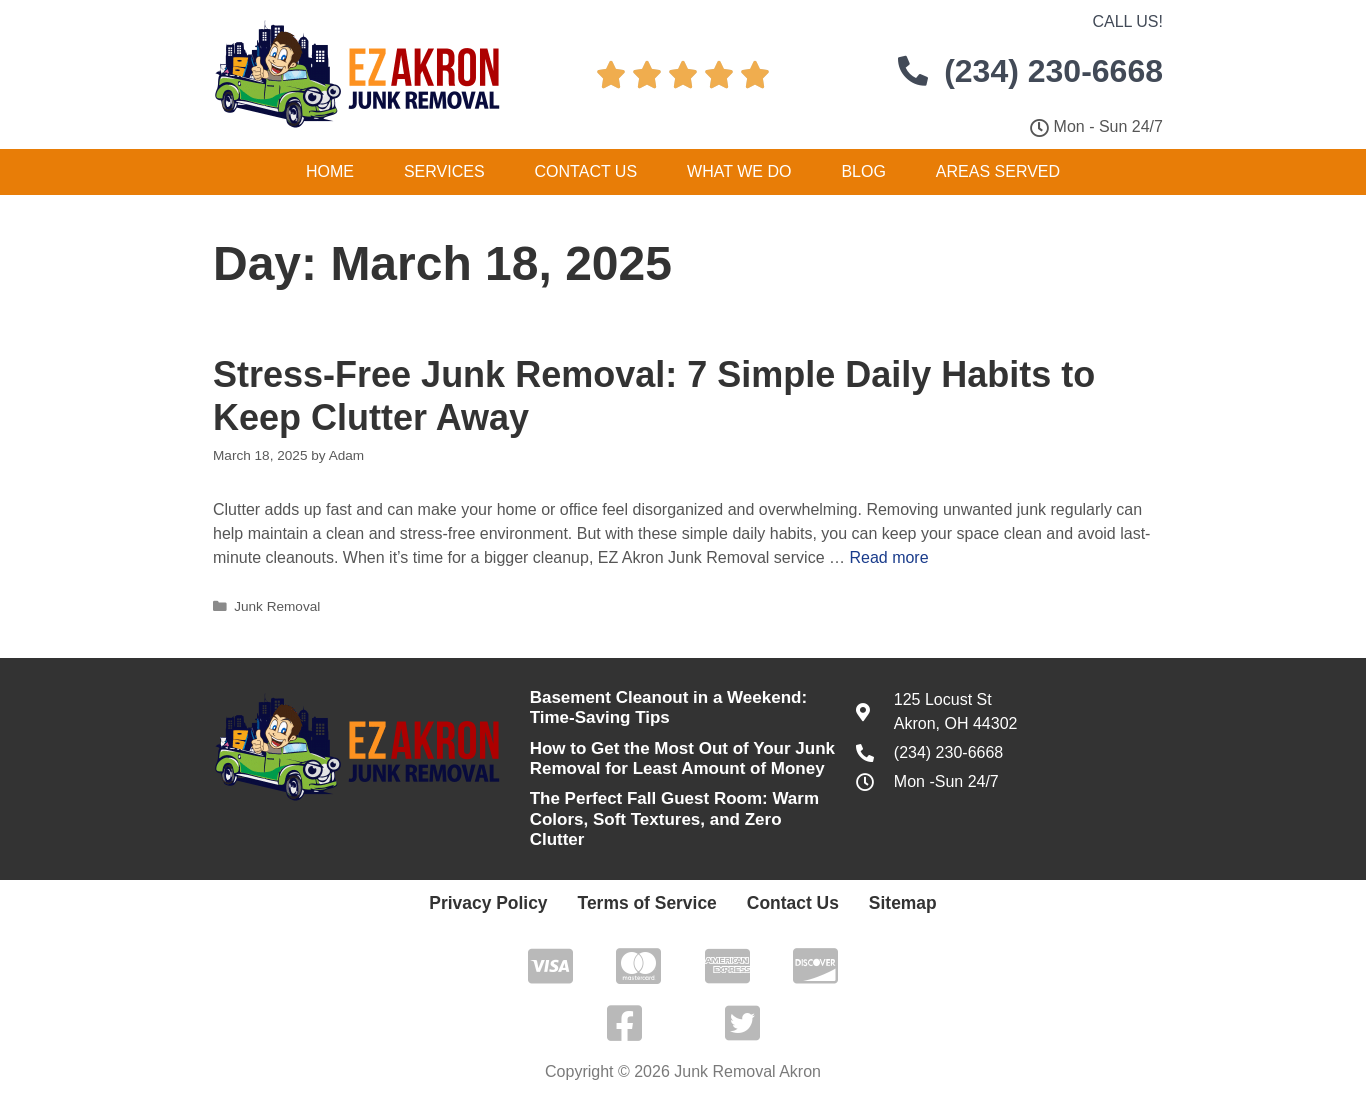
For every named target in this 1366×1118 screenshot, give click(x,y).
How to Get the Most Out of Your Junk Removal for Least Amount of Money (682, 758)
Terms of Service (651, 903)
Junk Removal (277, 606)
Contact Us (586, 171)
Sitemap (868, 903)
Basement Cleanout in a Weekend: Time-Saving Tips (668, 707)
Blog (863, 171)
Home (330, 171)
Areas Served (998, 171)
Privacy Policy (517, 903)
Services (444, 171)
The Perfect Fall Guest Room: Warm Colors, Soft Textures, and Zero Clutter (674, 819)
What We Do (739, 171)
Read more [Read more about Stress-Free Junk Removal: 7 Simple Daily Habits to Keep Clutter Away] (888, 557)
